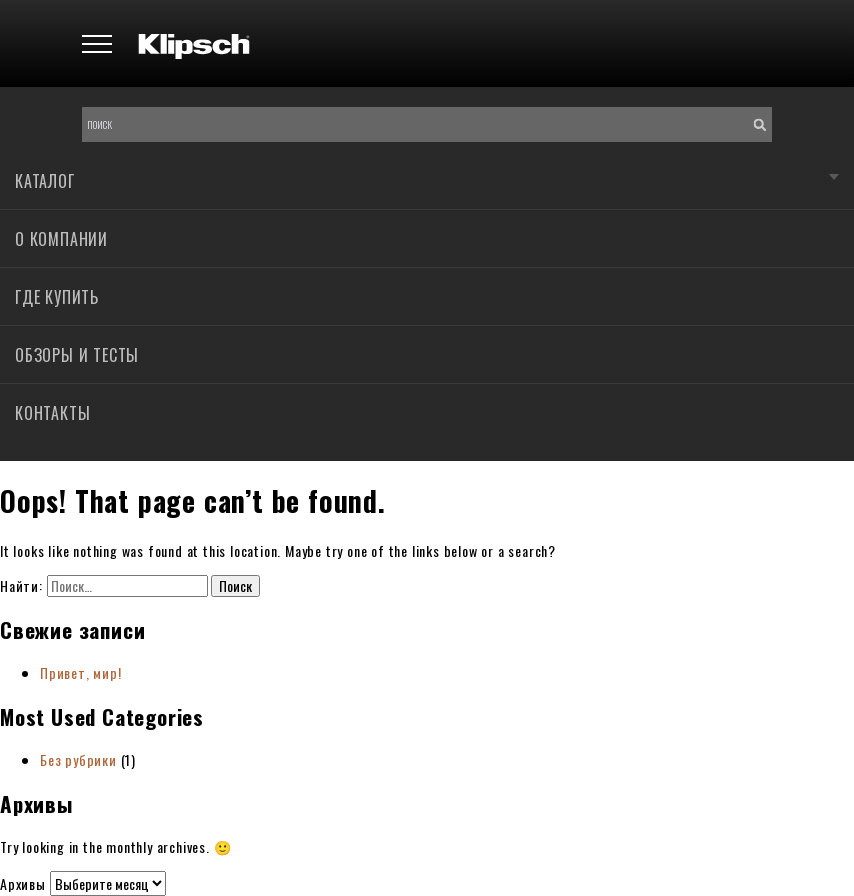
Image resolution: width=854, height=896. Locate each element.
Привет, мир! (81, 672)
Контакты (52, 413)
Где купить (57, 297)
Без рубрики (78, 759)
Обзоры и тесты (77, 355)
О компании (61, 239)
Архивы (23, 883)
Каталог (45, 181)
